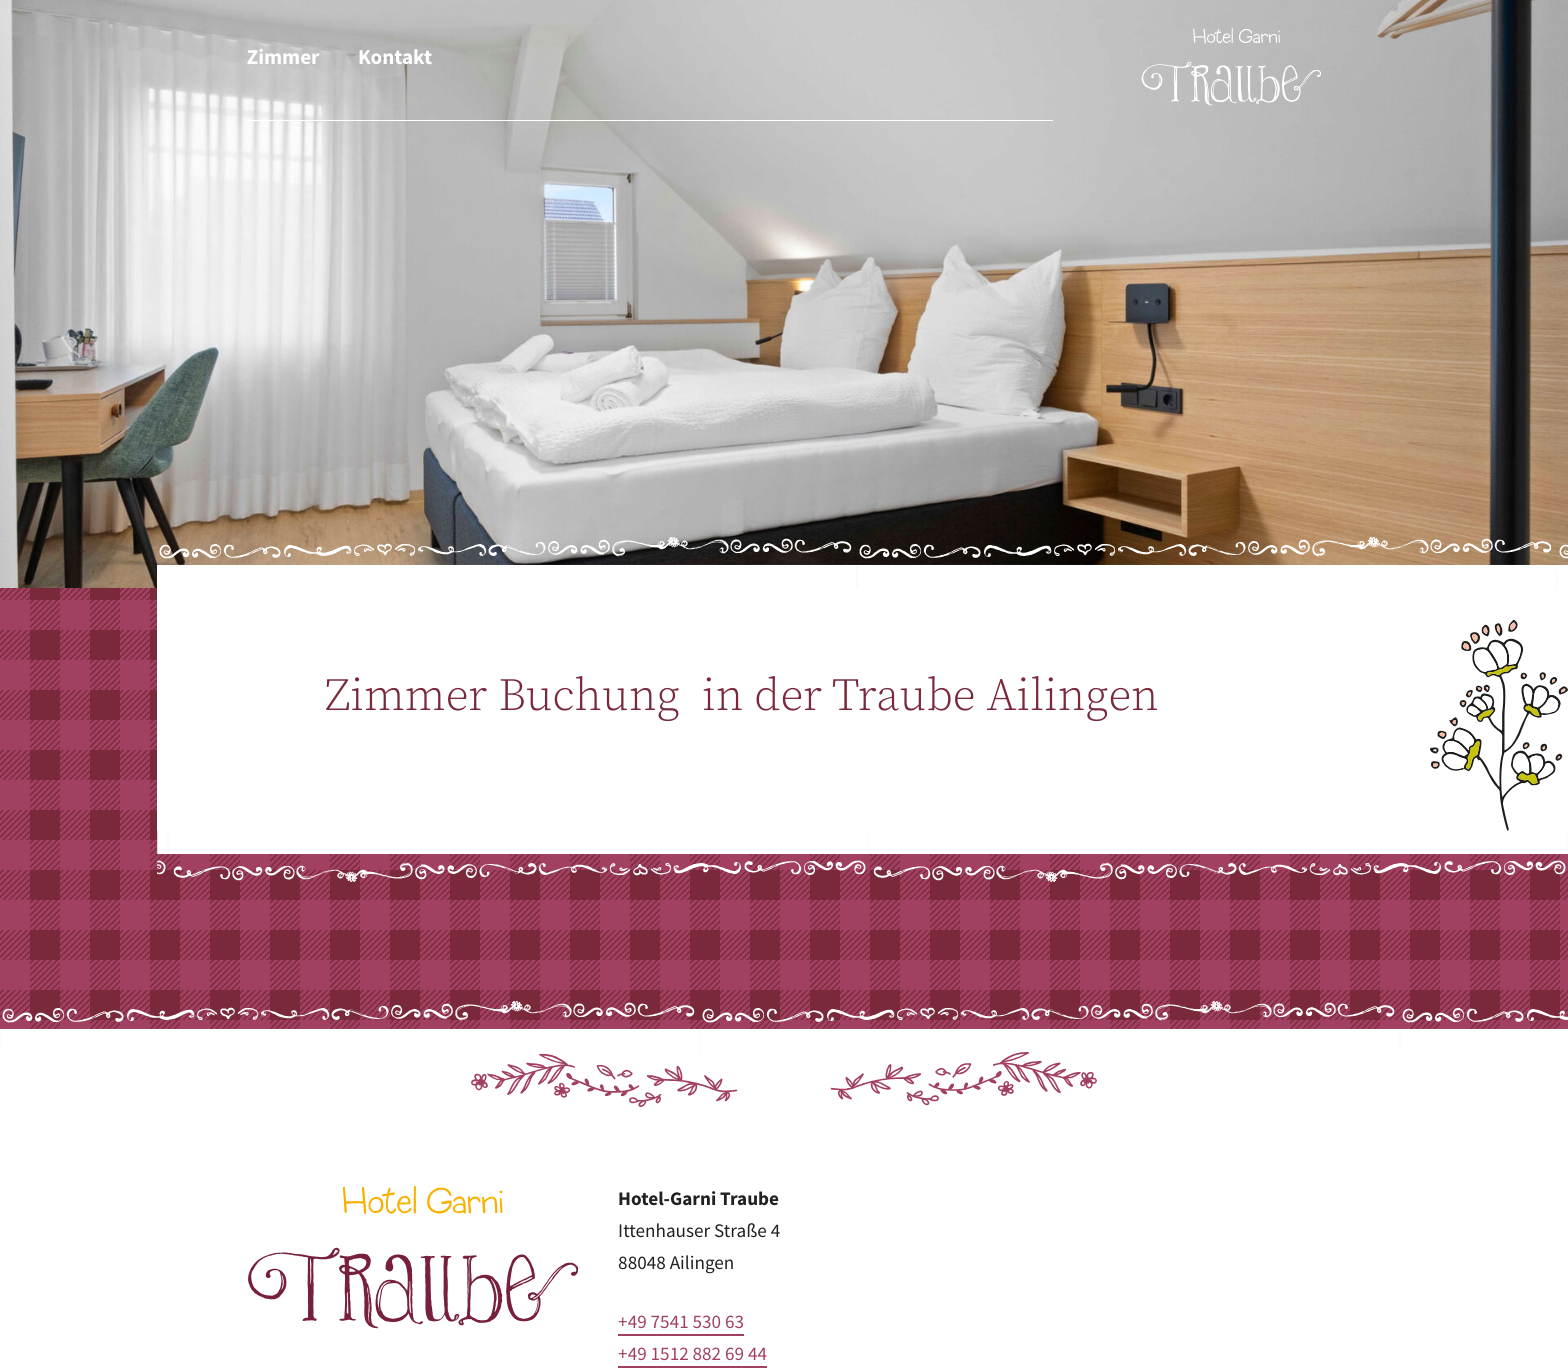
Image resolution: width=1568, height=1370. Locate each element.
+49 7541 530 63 (681, 1322)
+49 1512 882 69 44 (692, 1354)
